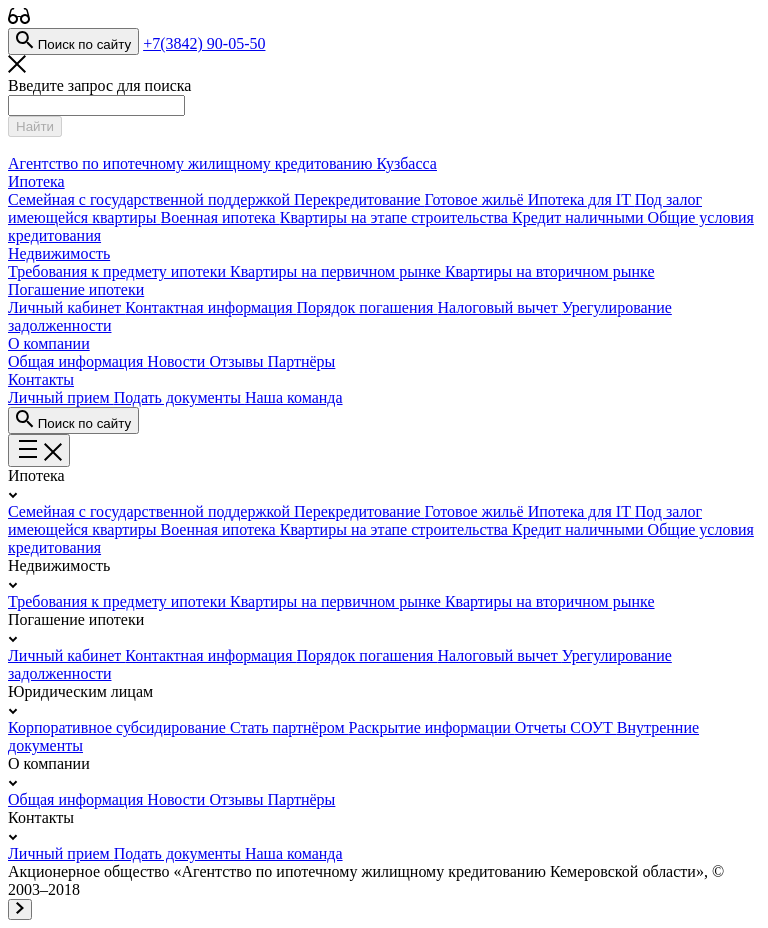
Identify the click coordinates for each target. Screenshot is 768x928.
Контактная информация (210, 307)
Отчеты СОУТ (566, 727)
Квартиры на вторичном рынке (550, 271)
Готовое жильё (476, 199)
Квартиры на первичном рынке (337, 271)
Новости (178, 361)
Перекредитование (359, 199)
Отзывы (238, 361)
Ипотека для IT (581, 199)
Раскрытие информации (432, 727)
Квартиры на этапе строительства (396, 217)
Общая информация (77, 361)
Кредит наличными (580, 217)
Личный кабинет (66, 307)
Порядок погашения (366, 307)
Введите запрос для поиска (99, 85)
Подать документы (179, 397)
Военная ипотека (220, 217)
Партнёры (302, 361)
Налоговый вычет (499, 307)
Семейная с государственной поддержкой (151, 199)
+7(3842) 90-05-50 (204, 43)
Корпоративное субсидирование (119, 727)
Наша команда (294, 397)
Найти (35, 126)
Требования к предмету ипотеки (119, 271)
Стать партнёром (289, 727)
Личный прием (61, 397)
